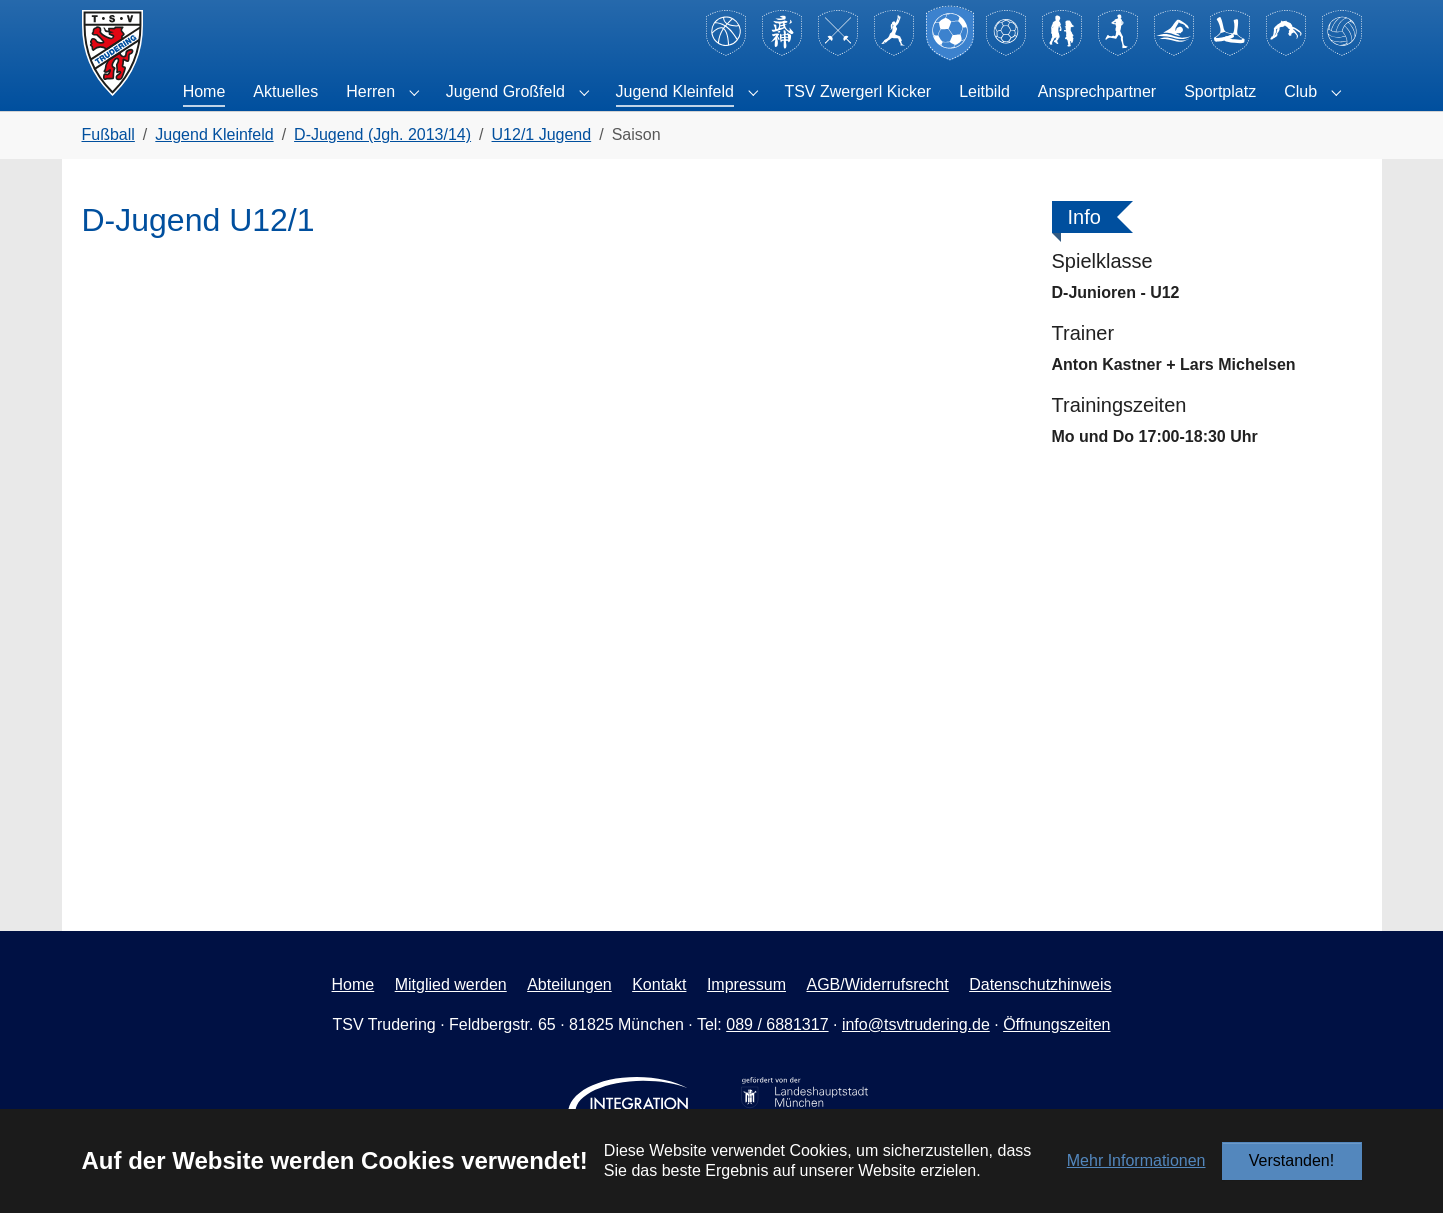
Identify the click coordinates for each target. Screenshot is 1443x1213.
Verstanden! (1291, 1160)
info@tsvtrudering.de (916, 1024)
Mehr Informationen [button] (1136, 1160)
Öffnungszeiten (1056, 1024)
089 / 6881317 (777, 1024)
